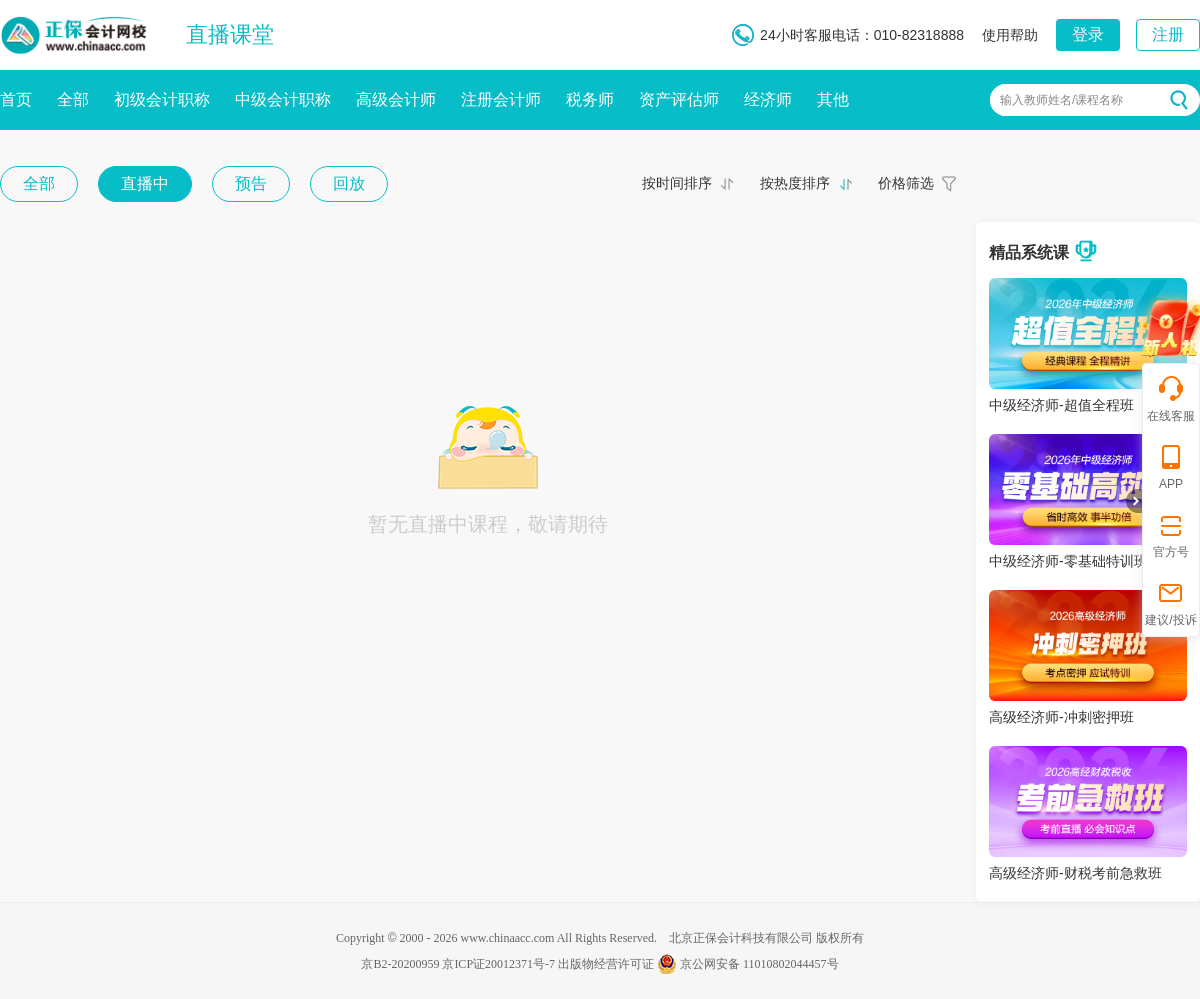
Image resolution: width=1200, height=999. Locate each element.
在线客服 (1171, 398)
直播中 (145, 183)
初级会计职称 (162, 99)
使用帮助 (1010, 35)
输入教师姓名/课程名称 (1061, 100)
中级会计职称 (283, 99)
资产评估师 (679, 99)
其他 (833, 99)
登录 (1088, 34)
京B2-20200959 (400, 964)
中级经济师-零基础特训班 (1068, 561)
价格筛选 (906, 183)
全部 (73, 99)
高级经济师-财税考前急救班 (1075, 873)
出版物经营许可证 (606, 964)
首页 (16, 99)
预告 (251, 183)
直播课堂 (230, 34)
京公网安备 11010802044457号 (748, 964)
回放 (349, 183)
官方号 (1171, 534)
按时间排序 (677, 183)
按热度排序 (795, 183)
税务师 (590, 99)
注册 (1168, 34)
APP (1171, 466)
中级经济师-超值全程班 (1061, 405)
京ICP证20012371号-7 (498, 964)
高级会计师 (396, 99)
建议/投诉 (1170, 602)
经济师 (768, 99)
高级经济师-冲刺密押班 (1061, 717)
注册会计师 (501, 99)
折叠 (1134, 501)
